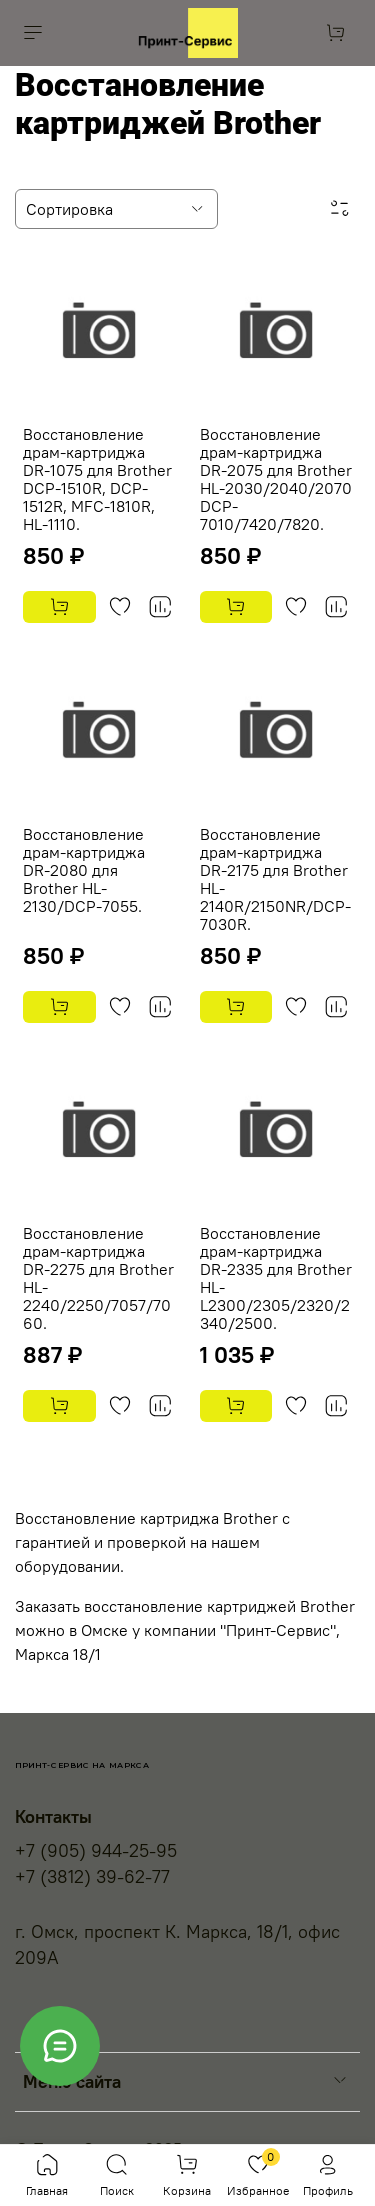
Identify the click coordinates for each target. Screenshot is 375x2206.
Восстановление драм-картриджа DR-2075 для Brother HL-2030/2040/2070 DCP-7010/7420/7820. (276, 479)
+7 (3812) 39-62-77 (92, 1877)
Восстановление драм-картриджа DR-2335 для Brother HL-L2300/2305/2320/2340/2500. (276, 1278)
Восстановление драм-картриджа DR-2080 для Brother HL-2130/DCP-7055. (84, 870)
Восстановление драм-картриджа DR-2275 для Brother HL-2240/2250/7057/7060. (98, 1278)
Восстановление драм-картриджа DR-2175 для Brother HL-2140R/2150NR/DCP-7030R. (275, 879)
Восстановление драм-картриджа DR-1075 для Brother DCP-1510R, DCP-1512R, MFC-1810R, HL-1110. (97, 479)
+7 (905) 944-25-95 (96, 1851)
